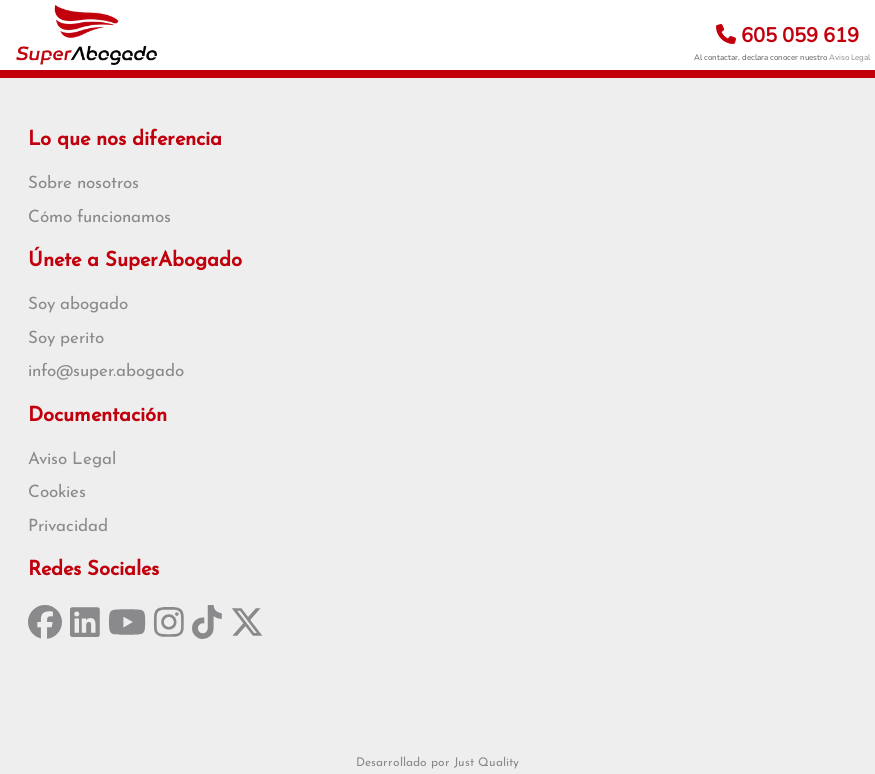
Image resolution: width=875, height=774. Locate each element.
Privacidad (68, 526)
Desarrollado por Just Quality (437, 763)
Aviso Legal (849, 57)
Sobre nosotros (83, 183)
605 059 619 (787, 35)
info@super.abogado (106, 371)
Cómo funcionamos (99, 217)
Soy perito (66, 338)
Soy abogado (78, 304)
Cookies (57, 492)
